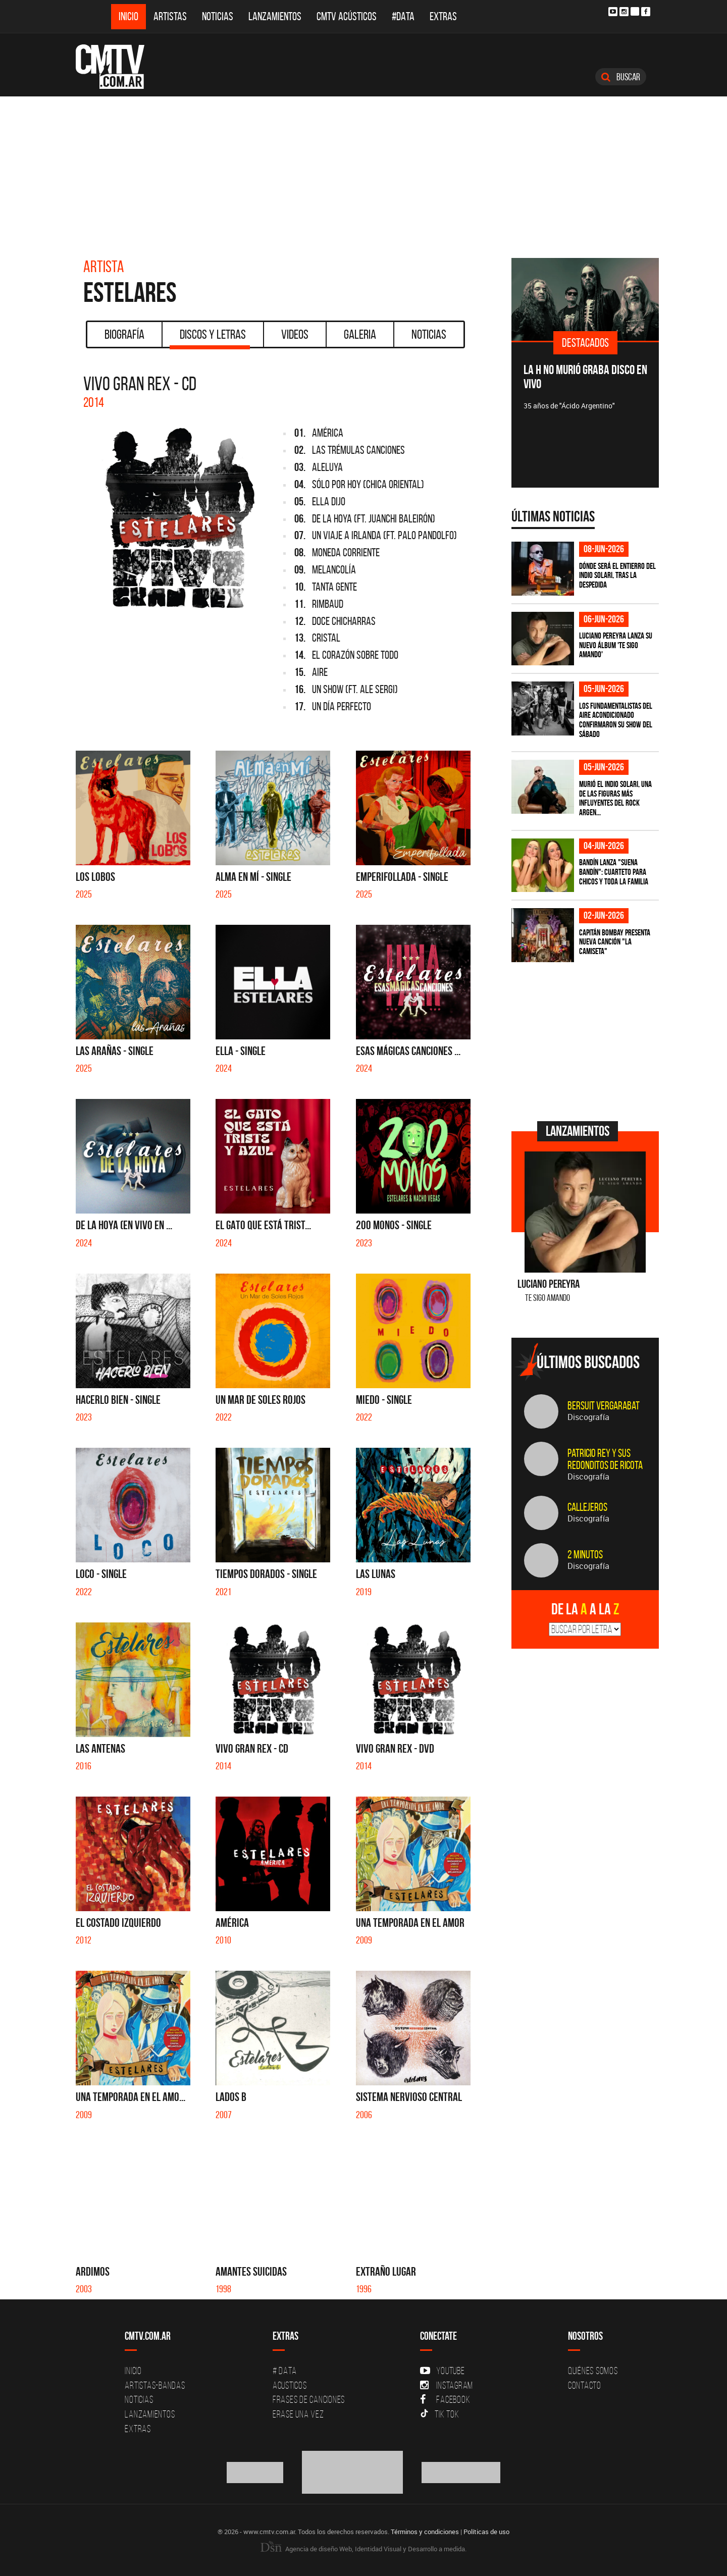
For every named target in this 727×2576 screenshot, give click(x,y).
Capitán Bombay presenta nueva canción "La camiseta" (614, 942)
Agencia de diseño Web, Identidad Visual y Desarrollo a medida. (363, 2548)
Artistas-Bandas (155, 2385)
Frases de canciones (309, 2399)
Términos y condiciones (425, 2531)
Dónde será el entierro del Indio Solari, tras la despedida (617, 575)
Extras (443, 16)
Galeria (360, 334)
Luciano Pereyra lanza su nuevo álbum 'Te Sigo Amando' (615, 645)
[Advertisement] (363, 172)
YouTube (442, 2370)
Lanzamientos (274, 16)
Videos (294, 334)
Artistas (170, 16)
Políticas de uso (486, 2531)
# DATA (285, 2370)
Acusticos (290, 2385)
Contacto (584, 2385)
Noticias (217, 16)
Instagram (446, 2385)
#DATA (403, 16)
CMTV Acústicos (347, 16)
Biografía (124, 334)
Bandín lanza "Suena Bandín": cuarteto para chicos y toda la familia (613, 871)
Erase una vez (298, 2414)
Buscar (620, 76)
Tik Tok (439, 2414)
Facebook (445, 2399)
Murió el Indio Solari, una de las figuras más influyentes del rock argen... (615, 798)
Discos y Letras (210, 337)
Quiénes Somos (593, 2370)
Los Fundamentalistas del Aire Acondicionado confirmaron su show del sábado (615, 720)
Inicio (128, 16)
